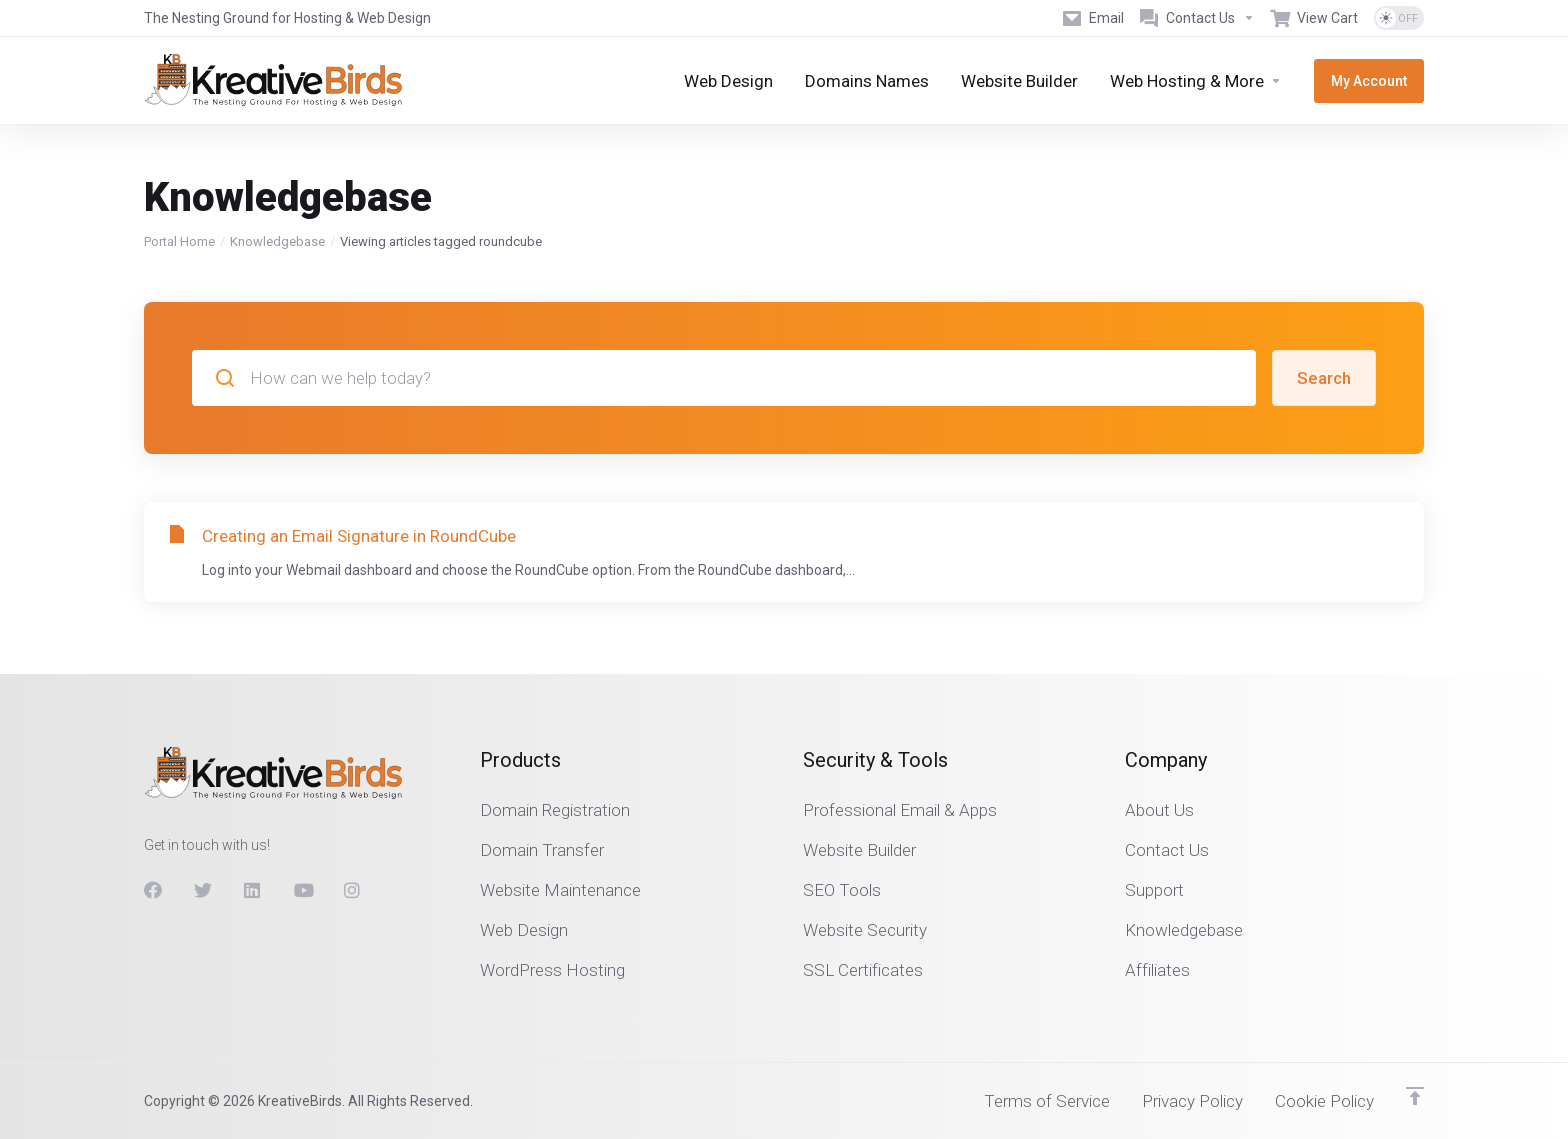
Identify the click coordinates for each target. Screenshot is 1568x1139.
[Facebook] (153, 890)
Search (1324, 378)
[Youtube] (303, 890)
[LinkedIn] (253, 890)
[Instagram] (353, 890)
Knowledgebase (277, 241)
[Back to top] (1415, 1096)
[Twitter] (203, 890)
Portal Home (179, 241)
